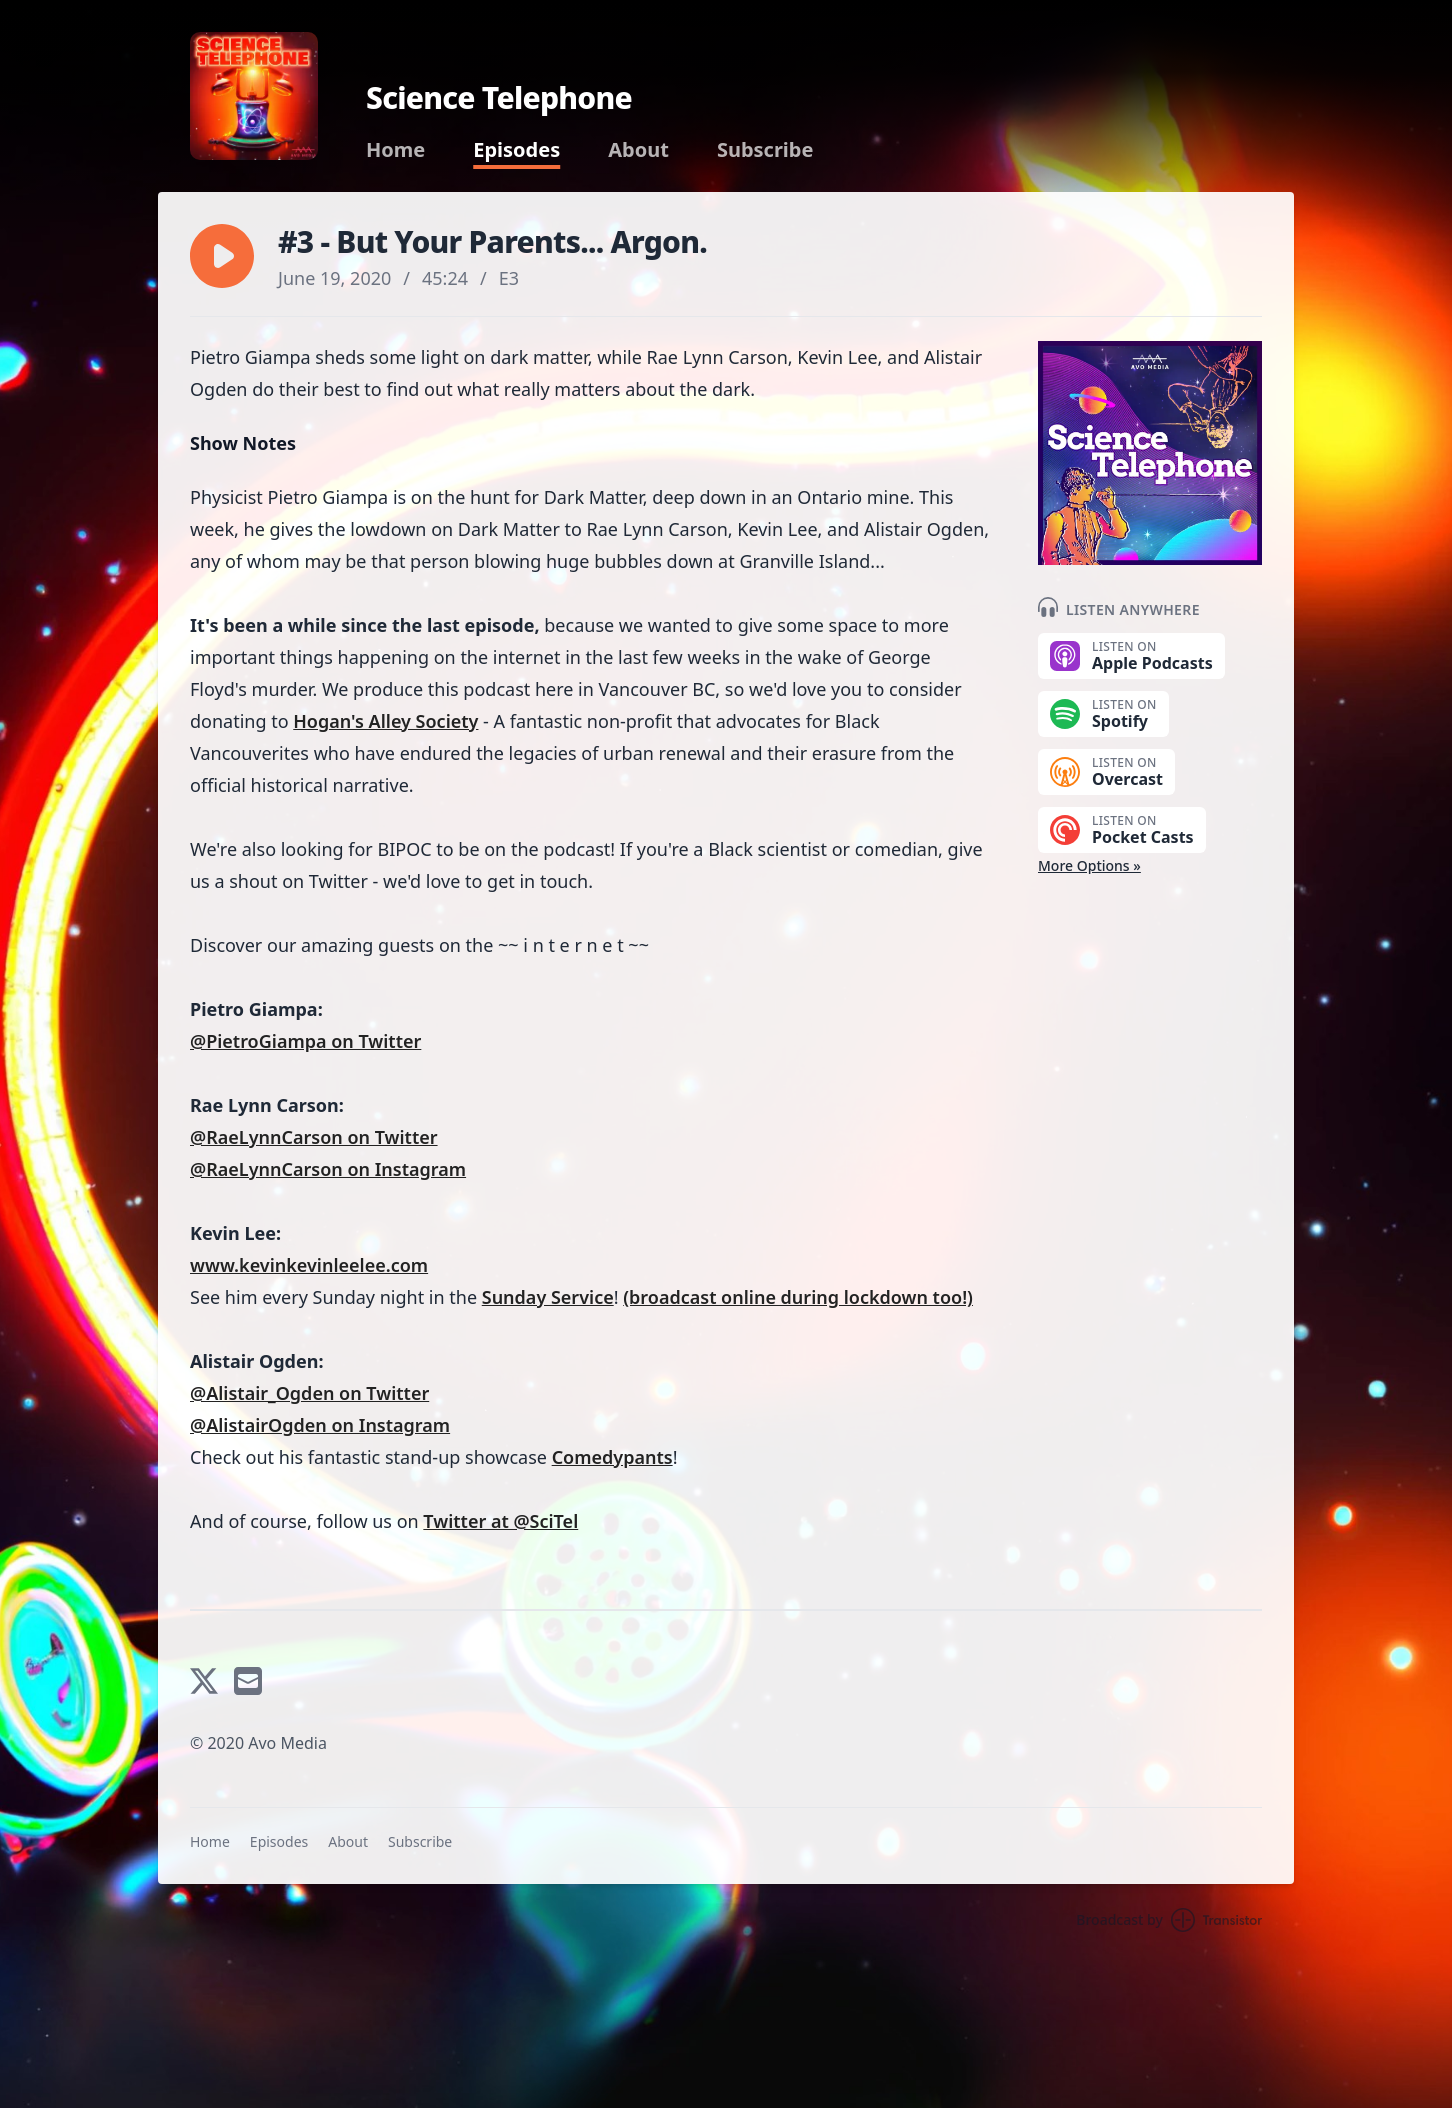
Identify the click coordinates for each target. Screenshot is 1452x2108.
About (638, 150)
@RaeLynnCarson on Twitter (314, 1137)
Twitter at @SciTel (500, 1521)
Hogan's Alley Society (385, 721)
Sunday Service (548, 1297)
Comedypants (612, 1457)
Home (395, 150)
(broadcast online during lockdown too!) (798, 1297)
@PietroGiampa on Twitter (305, 1041)
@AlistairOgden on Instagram (320, 1425)
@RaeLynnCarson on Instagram (328, 1169)
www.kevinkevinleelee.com (309, 1265)
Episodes (516, 150)
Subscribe (765, 150)
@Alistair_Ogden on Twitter (309, 1393)
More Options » (1089, 865)
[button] (222, 256)
